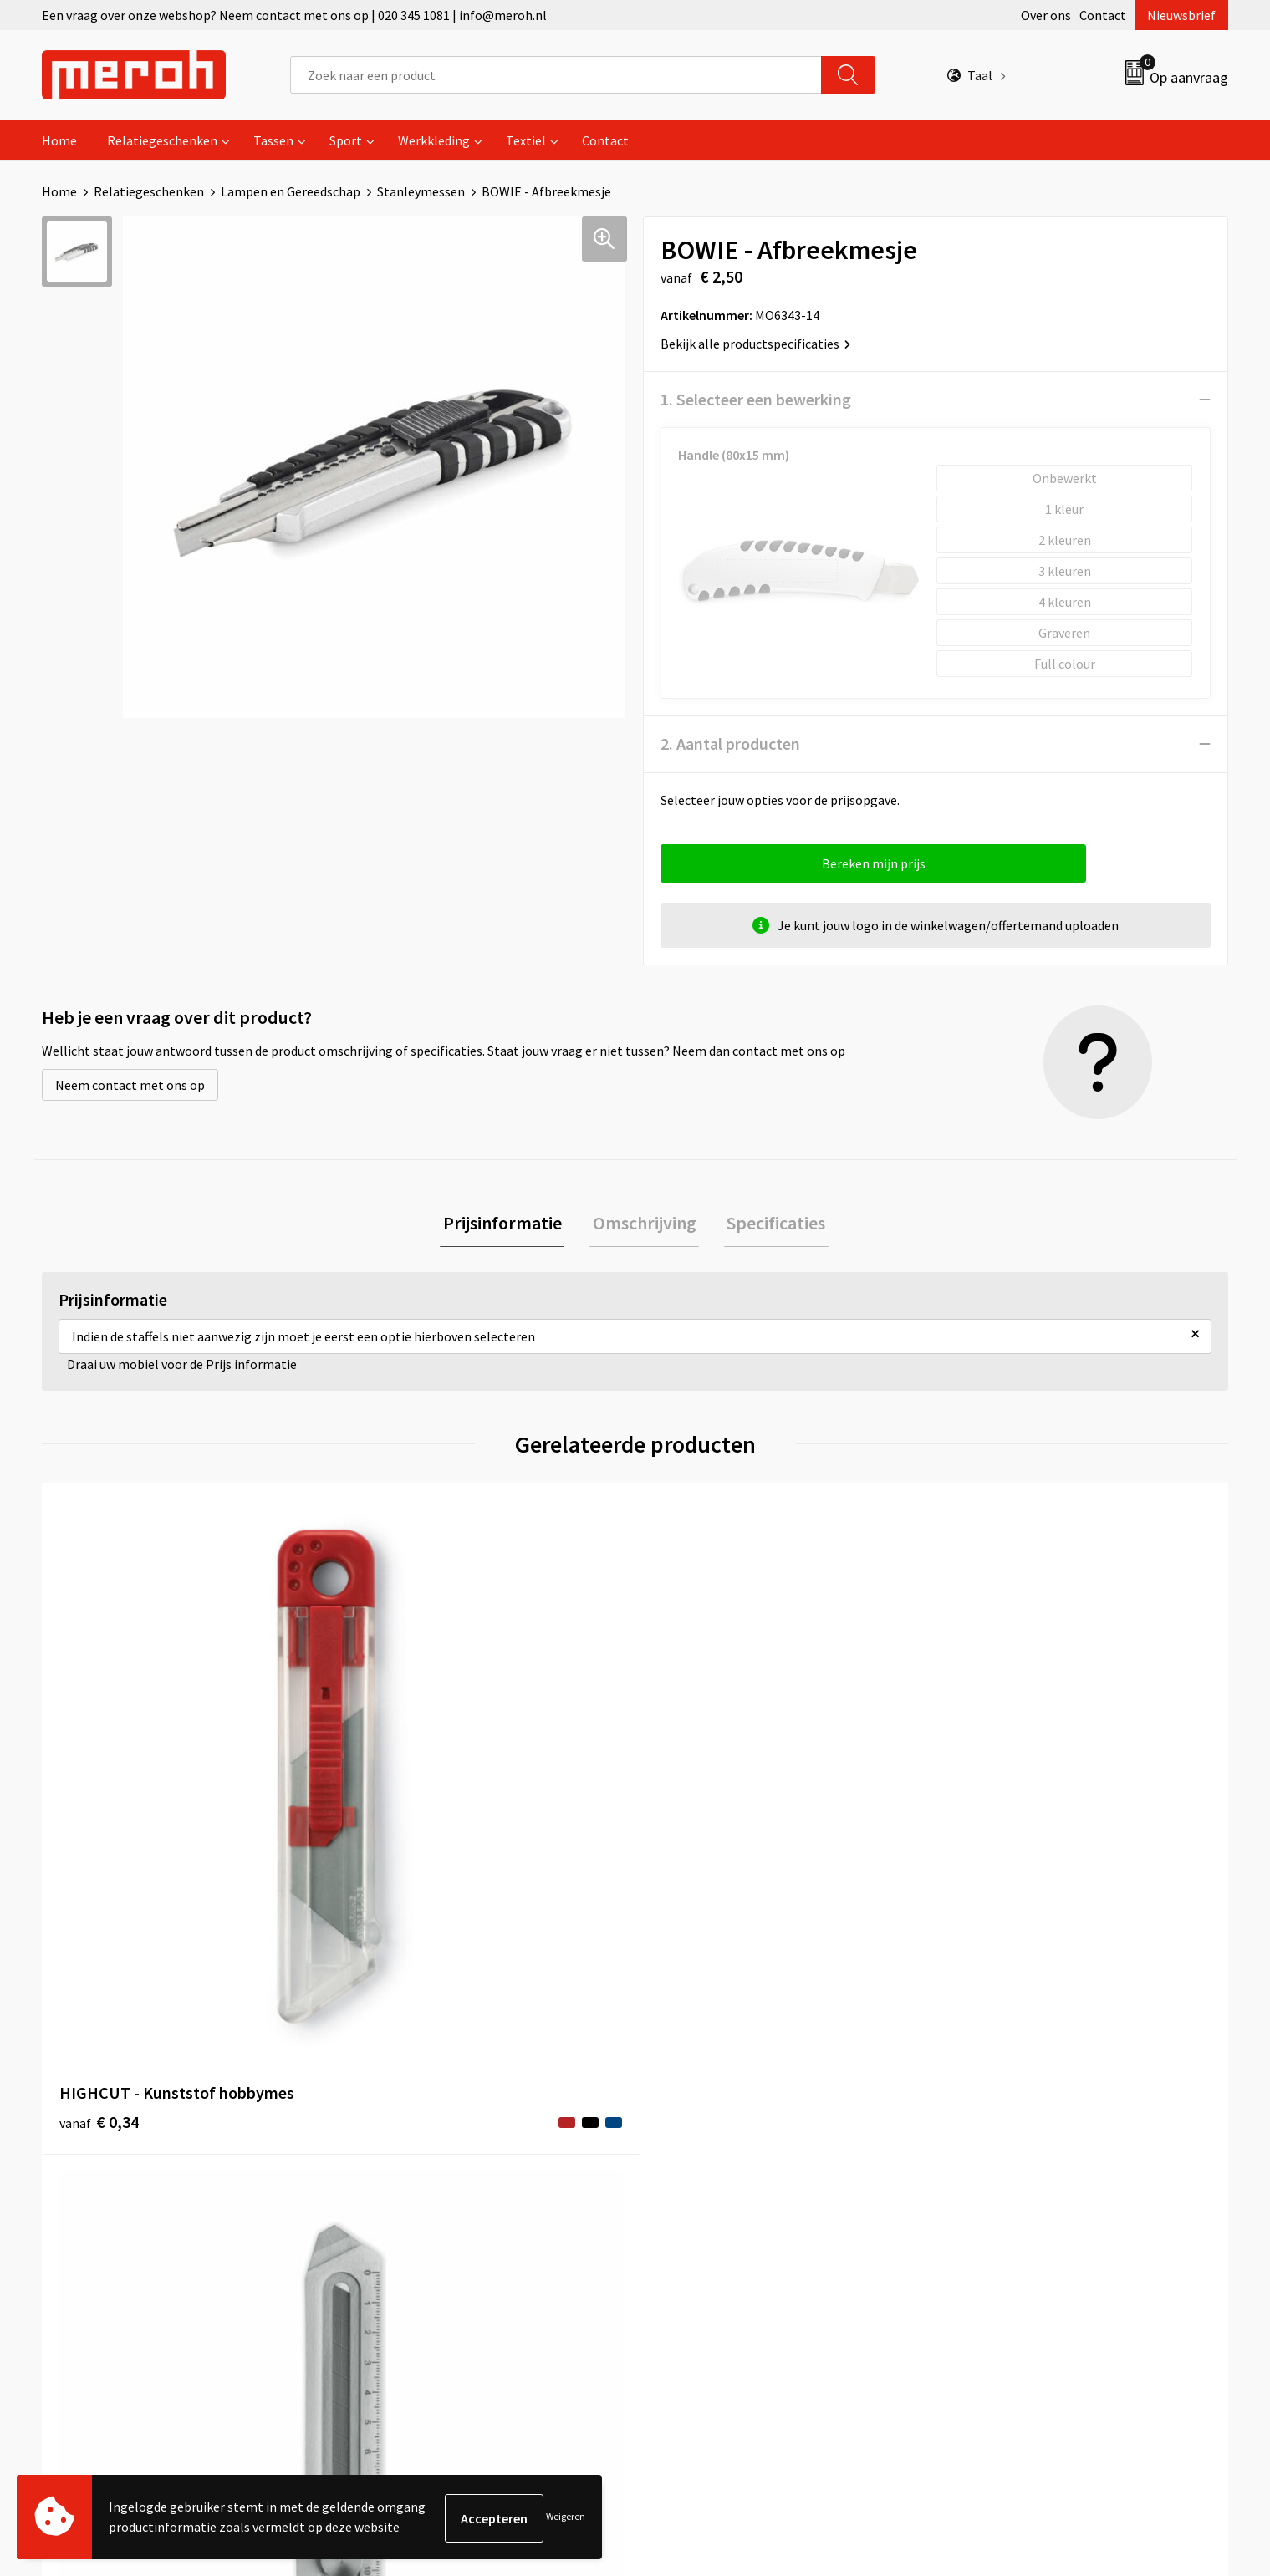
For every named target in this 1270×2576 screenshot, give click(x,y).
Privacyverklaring (999, 2181)
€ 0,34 (99, 1822)
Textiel (526, 140)
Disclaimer (980, 2206)
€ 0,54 (692, 1822)
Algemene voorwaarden (1017, 2105)
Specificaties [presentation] (771, 1224)
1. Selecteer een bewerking (756, 399)
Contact (1102, 15)
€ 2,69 (396, 1847)
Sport (345, 140)
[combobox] (556, 75)
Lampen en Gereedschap (290, 191)
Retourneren (692, 2130)
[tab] (508, 1225)
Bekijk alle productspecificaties (755, 343)
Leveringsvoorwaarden (1014, 2130)
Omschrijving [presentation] (644, 1224)
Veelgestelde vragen (419, 2155)
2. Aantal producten (730, 743)
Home (59, 140)
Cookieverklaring (999, 2155)
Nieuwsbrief (1181, 15)
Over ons (1046, 15)
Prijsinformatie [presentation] (508, 1224)
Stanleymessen (421, 191)
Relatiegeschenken (162, 140)
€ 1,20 (988, 1822)
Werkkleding (434, 140)
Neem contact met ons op (130, 1085)
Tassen (273, 140)
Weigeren (565, 2518)
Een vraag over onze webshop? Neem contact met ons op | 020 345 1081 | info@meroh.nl (294, 15)
